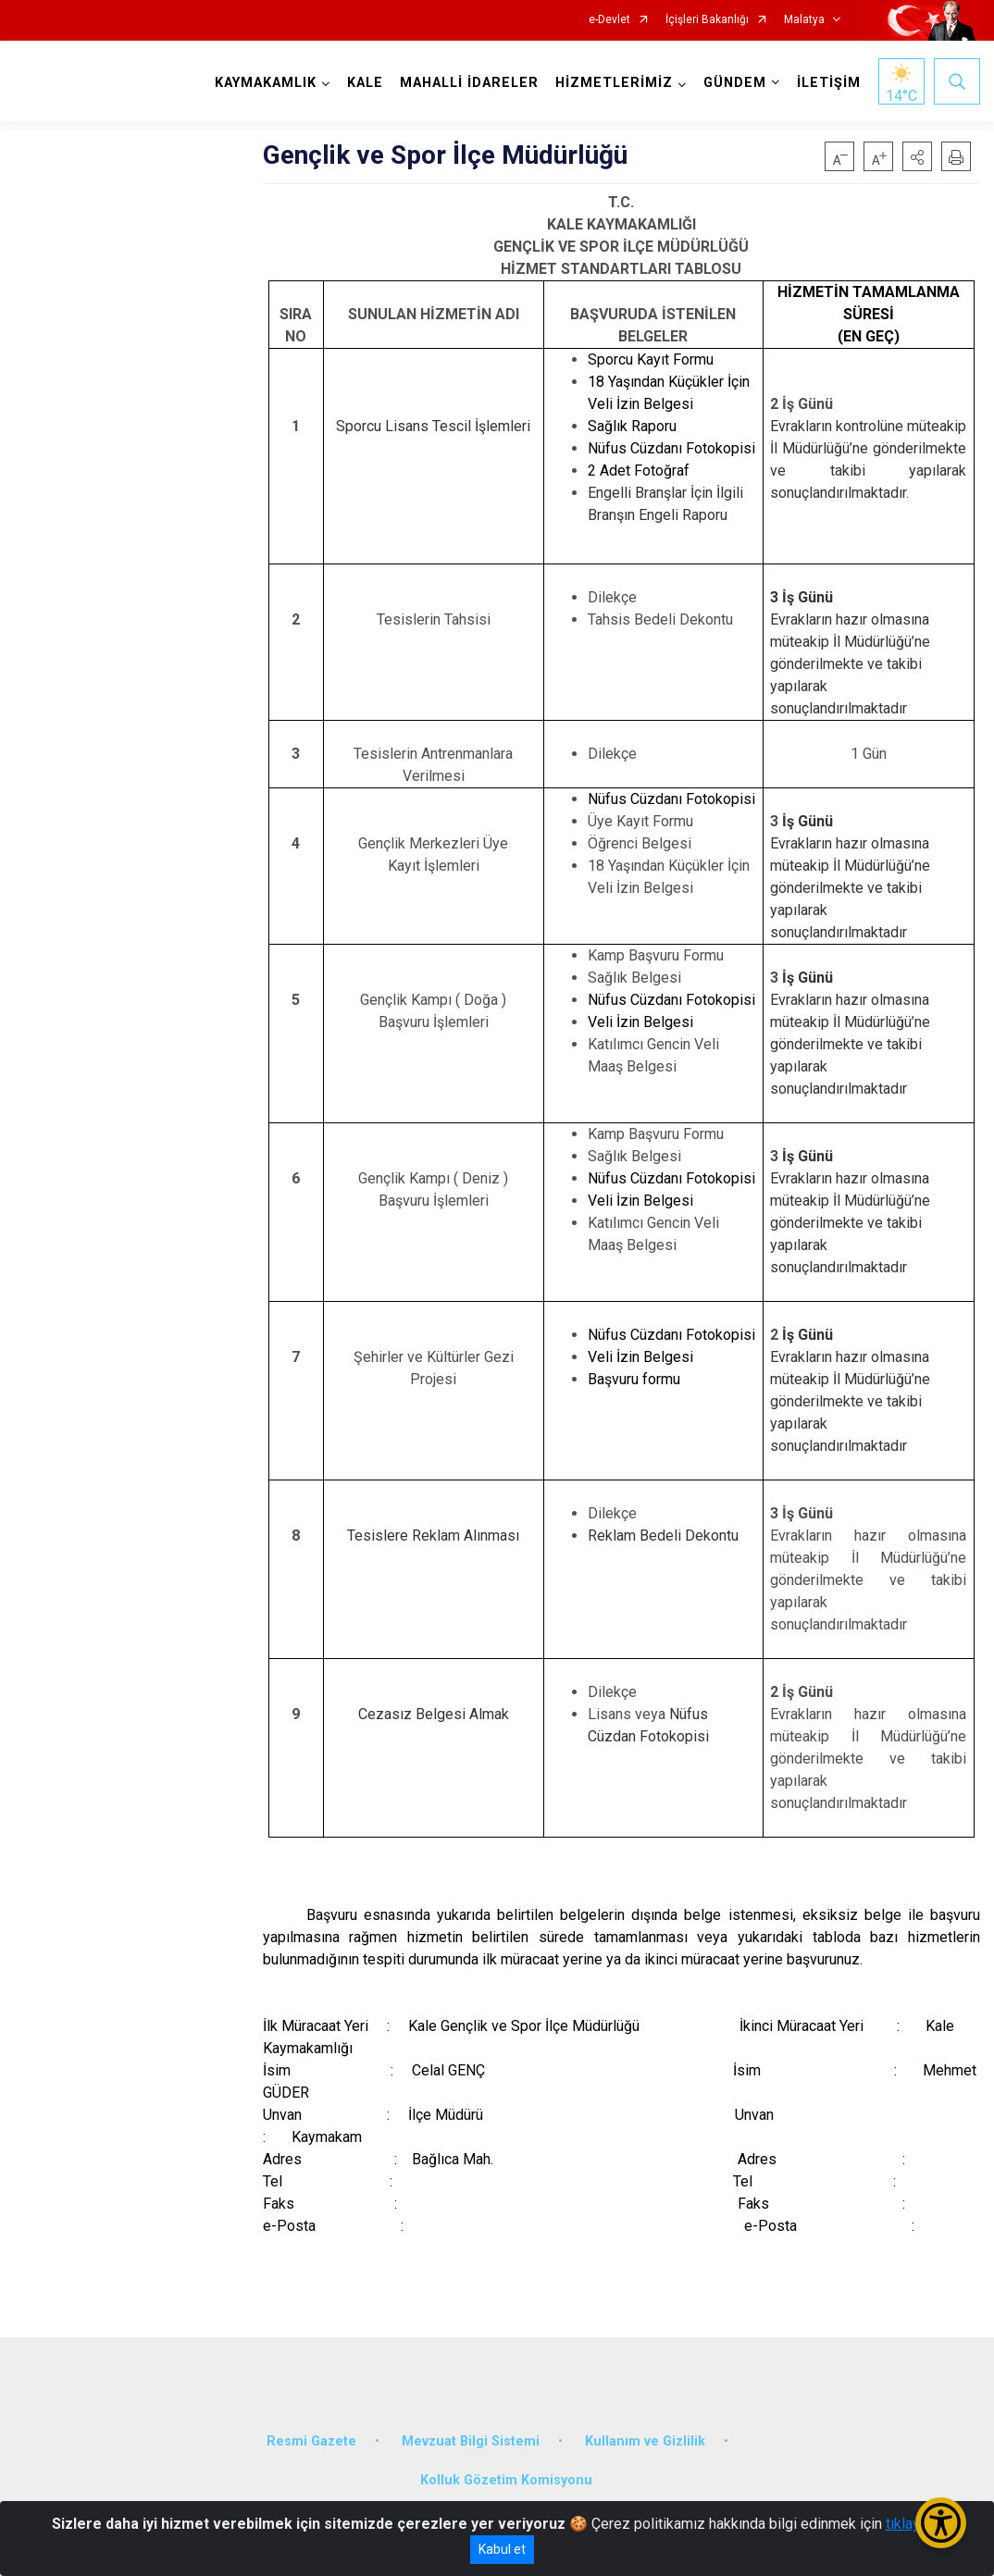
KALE (365, 83)
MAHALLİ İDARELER (469, 83)
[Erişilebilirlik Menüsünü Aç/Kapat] (940, 2522)
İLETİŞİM (829, 83)
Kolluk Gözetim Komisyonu (506, 2480)
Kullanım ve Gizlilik (645, 2441)
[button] (917, 156)
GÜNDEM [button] (734, 83)
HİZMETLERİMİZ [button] (614, 83)
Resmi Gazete (311, 2441)
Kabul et (502, 2549)
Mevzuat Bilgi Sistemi (471, 2441)
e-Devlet (609, 20)
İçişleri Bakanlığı (707, 20)
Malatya (804, 20)
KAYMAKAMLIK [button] (266, 83)
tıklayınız (914, 2524)
